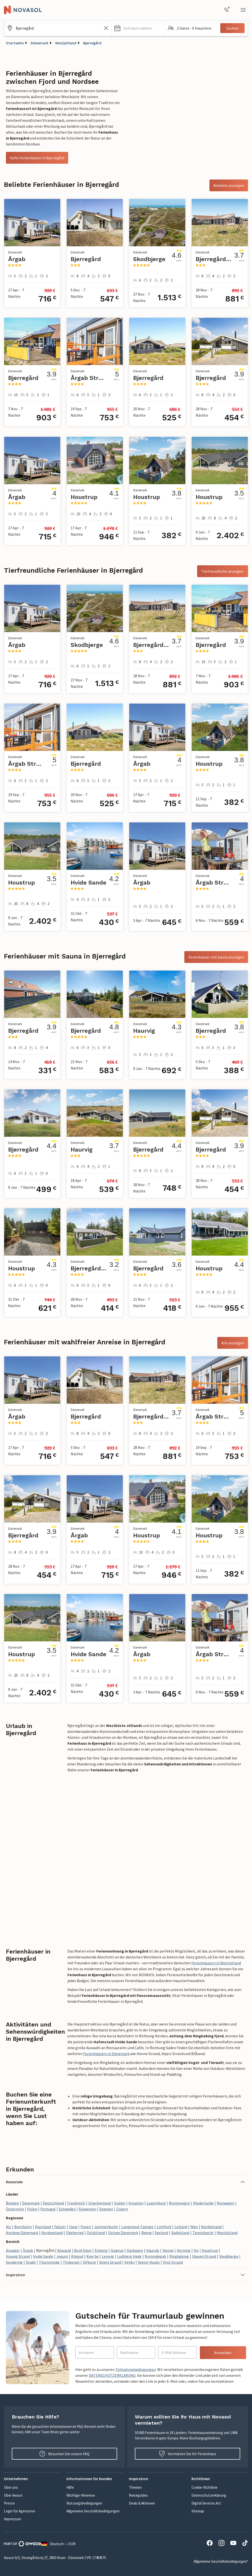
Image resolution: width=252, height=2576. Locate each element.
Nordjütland (211, 2226)
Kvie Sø (92, 2256)
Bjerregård (92, 42)
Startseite (15, 42)
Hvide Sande (43, 2256)
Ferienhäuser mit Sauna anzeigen (216, 957)
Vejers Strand (110, 2262)
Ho (196, 2250)
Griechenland (99, 2203)
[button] (138, 28)
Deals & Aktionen (142, 2503)
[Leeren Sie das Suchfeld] (106, 28)
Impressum (12, 2519)
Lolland (180, 2226)
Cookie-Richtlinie (204, 2487)
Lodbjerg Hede (129, 2256)
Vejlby (130, 2262)
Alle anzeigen (232, 1342)
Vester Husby (149, 2262)
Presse (9, 2503)
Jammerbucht (106, 2226)
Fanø (73, 2226)
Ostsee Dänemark (123, 2232)
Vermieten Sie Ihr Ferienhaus (187, 2454)
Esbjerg (101, 2250)
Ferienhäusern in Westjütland (216, 1962)
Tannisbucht (203, 2232)
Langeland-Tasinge (137, 2226)
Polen (32, 2208)
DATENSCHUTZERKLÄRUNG (112, 2375)
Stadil (31, 2262)
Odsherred (74, 2232)
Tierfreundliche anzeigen (222, 571)
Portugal (48, 2208)
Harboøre (135, 2250)
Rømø (146, 2232)
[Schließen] (243, 10)
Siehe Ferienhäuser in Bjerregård (37, 157)
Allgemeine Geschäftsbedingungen (93, 2511)
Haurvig (152, 2250)
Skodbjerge (228, 2256)
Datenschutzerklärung (208, 2495)
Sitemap (197, 2511)
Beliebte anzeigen (228, 185)
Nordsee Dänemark (22, 2232)
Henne (167, 2250)
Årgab (28, 2250)
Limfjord (164, 2226)
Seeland (161, 2232)
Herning (183, 2250)
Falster (60, 2226)
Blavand (64, 2250)
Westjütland (65, 42)
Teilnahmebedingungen (135, 2369)
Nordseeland (52, 2232)
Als (8, 2226)
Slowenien (87, 2208)
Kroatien (135, 2203)
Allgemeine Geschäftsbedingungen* (221, 2561)
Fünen (85, 2226)
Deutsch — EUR (58, 2544)
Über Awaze (13, 2495)
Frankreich (76, 2203)
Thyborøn (71, 2262)
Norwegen (225, 2203)
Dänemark (39, 42)
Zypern (122, 2208)
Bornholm (23, 2226)
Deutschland (53, 2203)
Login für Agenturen (19, 2511)
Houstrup (210, 2250)
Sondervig (14, 2262)
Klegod (77, 2256)
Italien (119, 2203)
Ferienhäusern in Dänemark (106, 2053)
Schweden (67, 2208)
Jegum (62, 2256)
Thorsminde (49, 2262)
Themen (135, 2487)
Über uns (11, 2487)
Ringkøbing (179, 2256)
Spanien (106, 2208)
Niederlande (203, 2203)
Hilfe (70, 2487)
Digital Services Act (206, 2503)
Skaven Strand (204, 2256)
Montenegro (179, 2203)
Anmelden (223, 2352)
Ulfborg (89, 2262)
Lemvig (108, 2256)
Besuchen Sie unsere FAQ (64, 2454)
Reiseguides (138, 2495)
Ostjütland (96, 2232)
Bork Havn (83, 2250)
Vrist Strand (173, 2262)
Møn (194, 2226)
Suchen (232, 28)
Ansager (13, 2250)
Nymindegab (155, 2256)
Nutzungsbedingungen (84, 2503)
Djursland (43, 2226)
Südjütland (180, 2232)
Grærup (117, 2250)
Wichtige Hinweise (80, 2495)
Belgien (12, 2203)
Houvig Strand (18, 2256)
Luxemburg (156, 2203)
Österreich (15, 2208)
